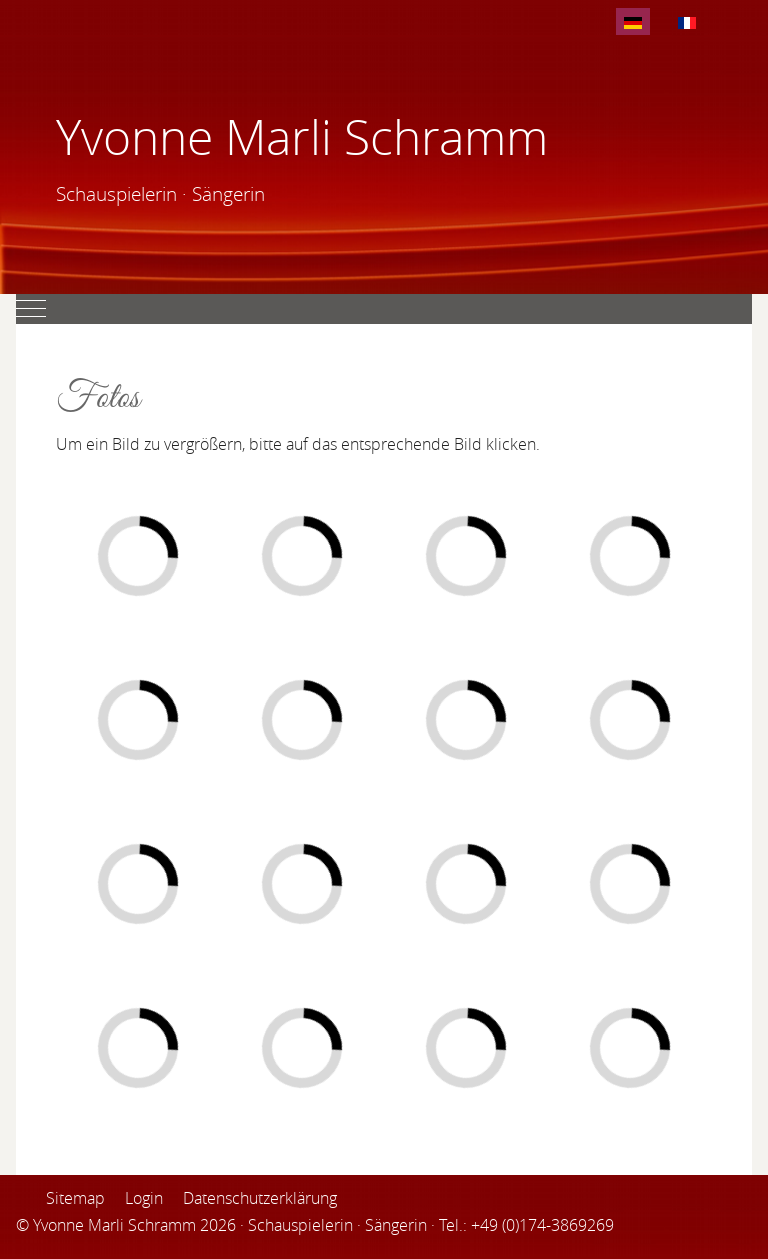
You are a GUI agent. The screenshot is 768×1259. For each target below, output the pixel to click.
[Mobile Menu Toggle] (31, 309)
